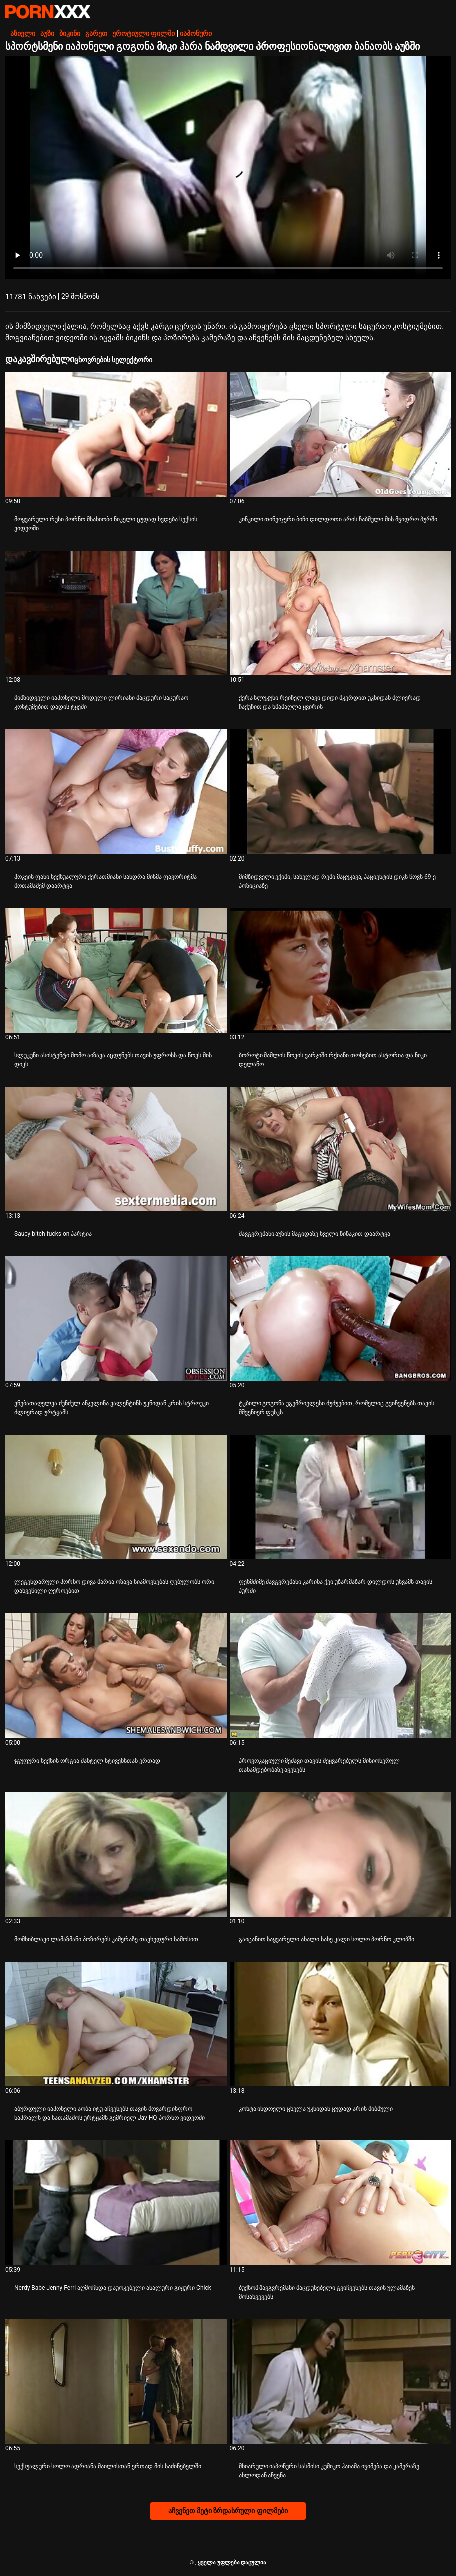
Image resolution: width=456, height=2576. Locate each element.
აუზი (47, 33)
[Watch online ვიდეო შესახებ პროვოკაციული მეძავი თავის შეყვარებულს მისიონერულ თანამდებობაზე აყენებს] (340, 1675)
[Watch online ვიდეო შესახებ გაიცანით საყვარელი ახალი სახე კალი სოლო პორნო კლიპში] (340, 1854)
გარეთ (96, 33)
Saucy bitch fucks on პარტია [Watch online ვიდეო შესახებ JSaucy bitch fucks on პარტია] (53, 1233)
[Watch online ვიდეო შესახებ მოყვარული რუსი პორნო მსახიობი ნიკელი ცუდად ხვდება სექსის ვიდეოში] (116, 434)
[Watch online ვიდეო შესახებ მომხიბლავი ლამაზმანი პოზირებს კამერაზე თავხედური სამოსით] (116, 1854)
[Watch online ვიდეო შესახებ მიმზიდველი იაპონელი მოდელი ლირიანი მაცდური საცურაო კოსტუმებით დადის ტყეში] (116, 613)
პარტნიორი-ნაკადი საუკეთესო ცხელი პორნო (48, 12)
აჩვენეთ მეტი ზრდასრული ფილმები (227, 2511)
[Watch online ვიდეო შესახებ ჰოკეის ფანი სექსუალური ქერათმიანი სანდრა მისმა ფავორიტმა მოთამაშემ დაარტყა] (116, 791)
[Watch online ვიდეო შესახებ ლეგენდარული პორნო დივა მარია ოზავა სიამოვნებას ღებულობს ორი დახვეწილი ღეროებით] (116, 1497)
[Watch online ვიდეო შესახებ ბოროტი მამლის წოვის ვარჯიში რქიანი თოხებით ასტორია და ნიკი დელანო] (340, 970)
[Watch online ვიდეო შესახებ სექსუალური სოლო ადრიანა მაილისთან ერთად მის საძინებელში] (116, 2381)
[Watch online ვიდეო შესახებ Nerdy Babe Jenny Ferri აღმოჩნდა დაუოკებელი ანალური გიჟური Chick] (116, 2202)
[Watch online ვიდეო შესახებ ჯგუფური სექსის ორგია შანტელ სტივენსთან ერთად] (116, 1675)
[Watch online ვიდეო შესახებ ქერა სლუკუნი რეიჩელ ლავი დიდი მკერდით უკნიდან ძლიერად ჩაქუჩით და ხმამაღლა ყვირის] (340, 613)
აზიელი (22, 33)
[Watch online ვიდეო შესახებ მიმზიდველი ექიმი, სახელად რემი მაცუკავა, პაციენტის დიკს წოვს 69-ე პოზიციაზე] (340, 791)
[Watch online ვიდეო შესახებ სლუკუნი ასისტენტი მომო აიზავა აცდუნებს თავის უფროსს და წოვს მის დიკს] (116, 970)
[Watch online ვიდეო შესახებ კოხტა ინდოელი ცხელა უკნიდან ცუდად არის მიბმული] (340, 2024)
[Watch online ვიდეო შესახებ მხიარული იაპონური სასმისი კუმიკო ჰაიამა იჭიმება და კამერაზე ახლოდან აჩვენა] (340, 2381)
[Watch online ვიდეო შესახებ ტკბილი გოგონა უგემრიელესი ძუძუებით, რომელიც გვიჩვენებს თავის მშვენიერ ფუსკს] (340, 1318)
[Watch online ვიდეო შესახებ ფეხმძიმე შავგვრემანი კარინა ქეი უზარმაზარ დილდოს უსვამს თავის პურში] (340, 1497)
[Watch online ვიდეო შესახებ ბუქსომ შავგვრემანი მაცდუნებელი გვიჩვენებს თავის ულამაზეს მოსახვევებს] (340, 2202)
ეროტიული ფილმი (143, 33)
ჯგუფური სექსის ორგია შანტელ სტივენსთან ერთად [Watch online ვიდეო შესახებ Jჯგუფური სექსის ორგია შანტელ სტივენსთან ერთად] (87, 1760)
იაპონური (196, 33)
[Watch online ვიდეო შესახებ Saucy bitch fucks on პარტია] (116, 1149)
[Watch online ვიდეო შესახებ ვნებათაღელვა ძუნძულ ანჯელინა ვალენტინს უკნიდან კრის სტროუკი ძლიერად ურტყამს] (116, 1318)
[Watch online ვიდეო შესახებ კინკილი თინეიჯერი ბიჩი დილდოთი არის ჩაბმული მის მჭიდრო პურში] (340, 434)
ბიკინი (69, 33)
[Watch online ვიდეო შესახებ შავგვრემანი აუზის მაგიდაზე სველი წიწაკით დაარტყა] (340, 1149)
